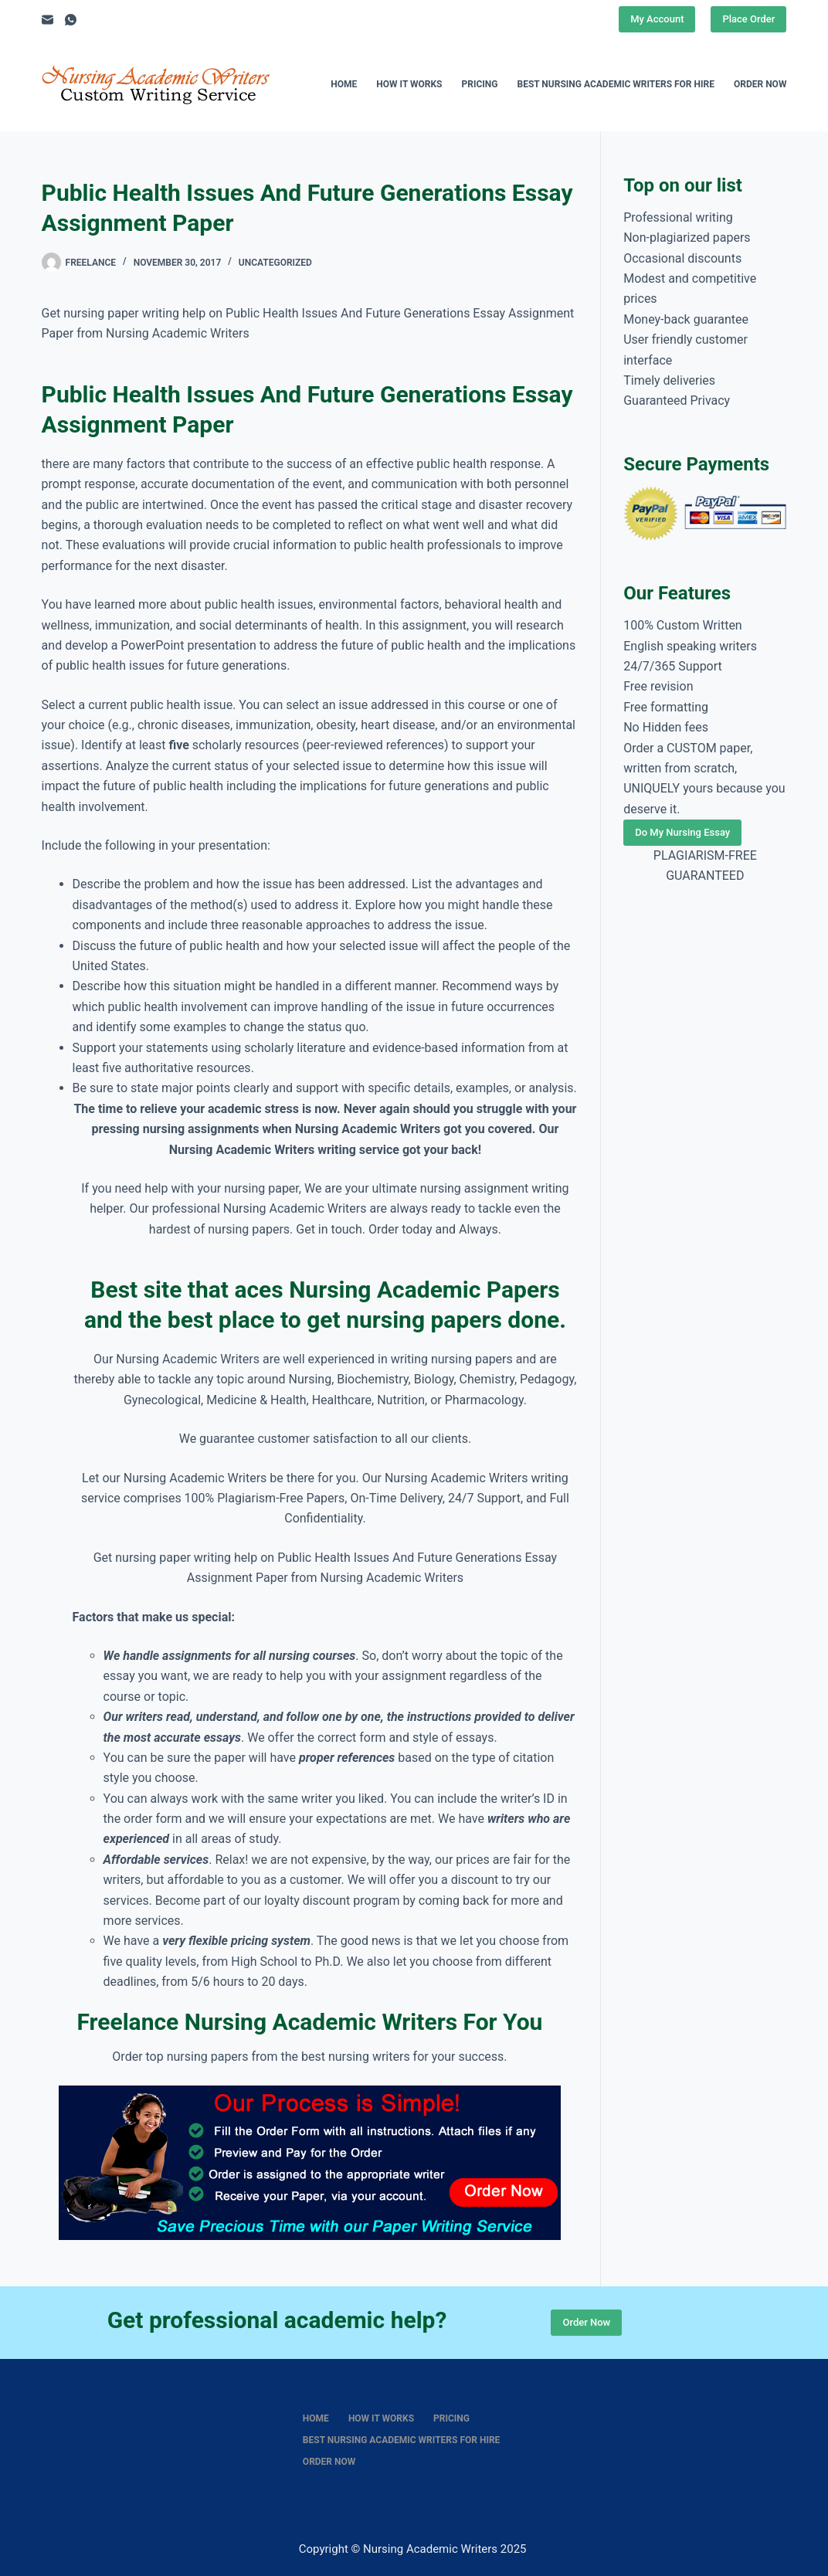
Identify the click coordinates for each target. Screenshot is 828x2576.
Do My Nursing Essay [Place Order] (682, 832)
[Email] (47, 19)
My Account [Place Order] (657, 19)
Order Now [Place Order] (586, 2322)
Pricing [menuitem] (480, 84)
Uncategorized (275, 262)
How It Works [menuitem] (409, 84)
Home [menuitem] (344, 84)
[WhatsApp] (70, 19)
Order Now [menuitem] (760, 84)
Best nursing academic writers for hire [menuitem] (615, 84)
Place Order (748, 19)
